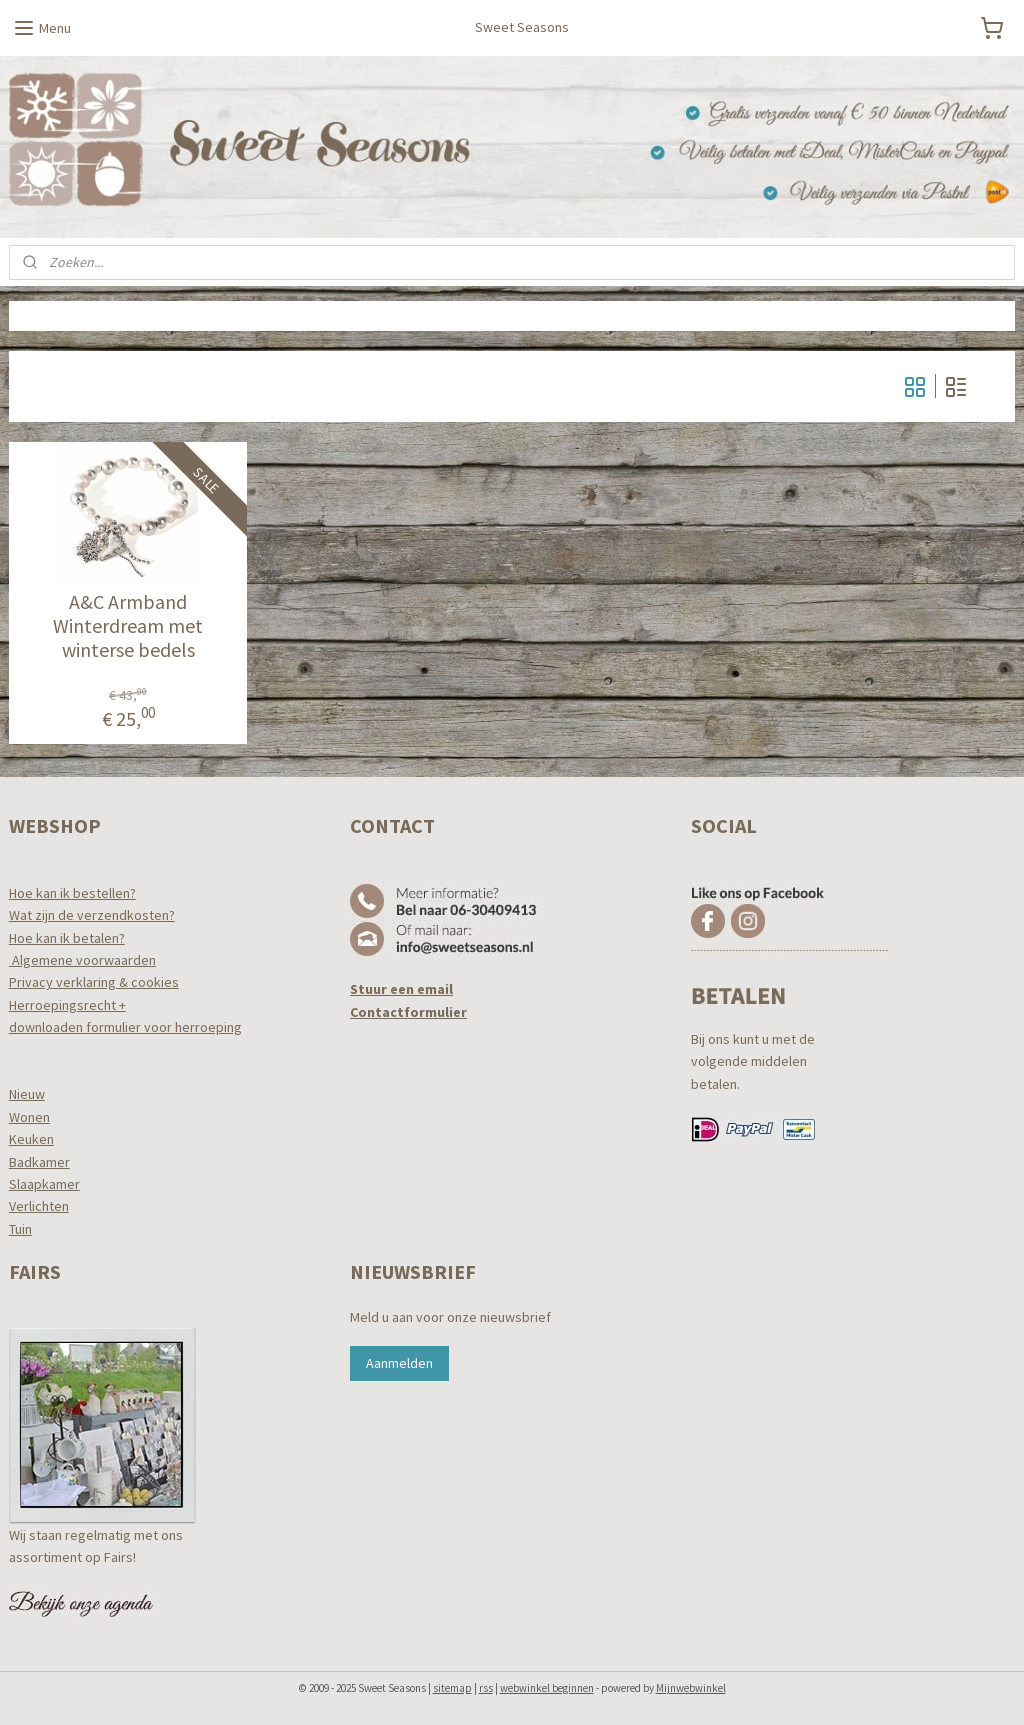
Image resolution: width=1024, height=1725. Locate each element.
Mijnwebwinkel (691, 1688)
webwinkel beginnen (547, 1688)
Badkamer (39, 1162)
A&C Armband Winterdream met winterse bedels (128, 627)
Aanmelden (399, 1363)
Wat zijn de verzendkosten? (92, 915)
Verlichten (39, 1206)
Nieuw (27, 1094)
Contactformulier (408, 1012)
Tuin (20, 1229)
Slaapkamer (44, 1184)
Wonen (29, 1117)
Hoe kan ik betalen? (67, 938)
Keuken (31, 1139)
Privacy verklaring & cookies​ (94, 982)
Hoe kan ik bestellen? (72, 893)
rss (486, 1688)
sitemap (452, 1688)
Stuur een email (401, 989)
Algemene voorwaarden (82, 960)
